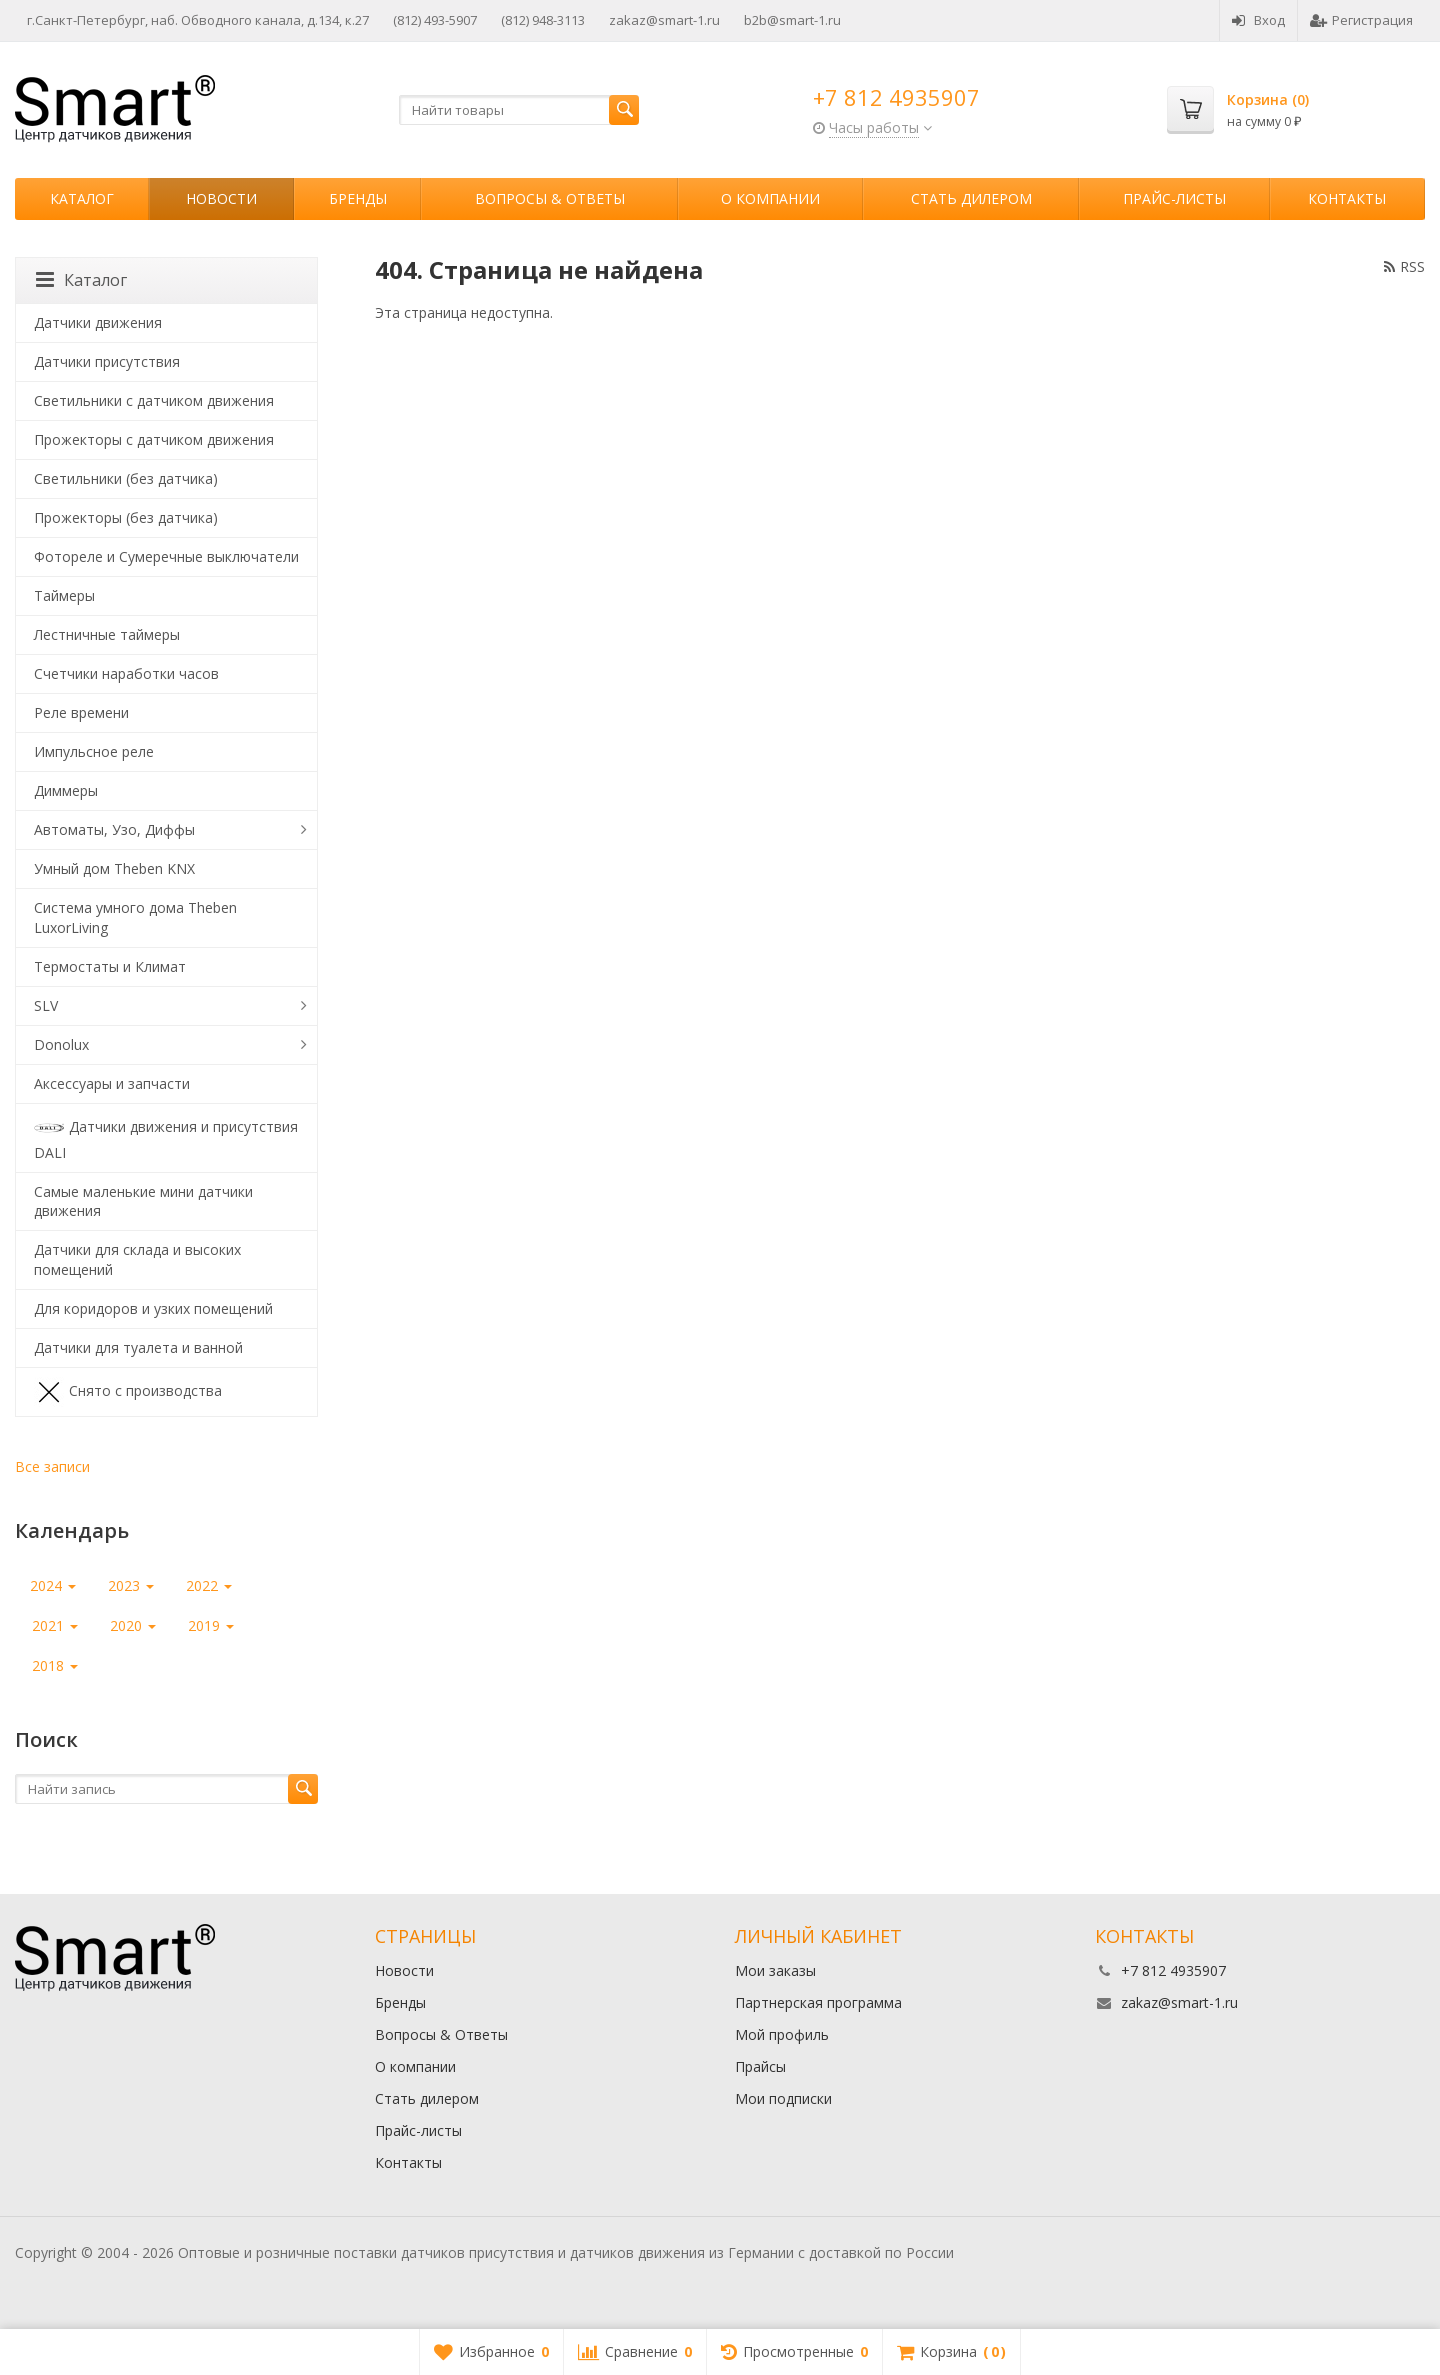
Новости (221, 198)
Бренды (358, 198)
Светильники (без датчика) (126, 478)
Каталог (82, 198)
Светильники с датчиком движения (154, 400)
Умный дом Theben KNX (114, 868)
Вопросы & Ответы (550, 198)
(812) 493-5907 (435, 20)
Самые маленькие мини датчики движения (143, 1201)
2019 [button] (211, 1625)
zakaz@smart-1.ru (664, 20)
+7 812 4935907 (896, 97)
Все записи (52, 1466)
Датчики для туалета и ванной (138, 1347)
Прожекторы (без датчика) (126, 517)
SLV (46, 1005)
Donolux (61, 1044)
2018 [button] (55, 1665)
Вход (1258, 20)
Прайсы (760, 2066)
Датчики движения (98, 322)
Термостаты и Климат (110, 966)
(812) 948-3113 (543, 20)
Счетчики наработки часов (126, 673)
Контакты (1347, 198)
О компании (770, 198)
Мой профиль (782, 2034)
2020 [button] (133, 1625)
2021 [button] (55, 1625)
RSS (1404, 266)
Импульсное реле (94, 751)
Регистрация (1361, 20)
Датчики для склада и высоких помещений (137, 1259)
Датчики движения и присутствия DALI (166, 1137)
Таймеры (64, 595)
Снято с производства (128, 1392)
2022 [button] (209, 1585)
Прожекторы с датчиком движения (154, 439)
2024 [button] (53, 1585)
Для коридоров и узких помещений (153, 1308)
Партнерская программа (818, 2002)
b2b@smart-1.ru (792, 20)
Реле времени (81, 712)
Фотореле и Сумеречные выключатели (166, 556)
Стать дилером (971, 198)
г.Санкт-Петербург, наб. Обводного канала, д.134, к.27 (198, 20)
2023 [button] (131, 1585)
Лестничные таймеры (107, 634)
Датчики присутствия (107, 361)
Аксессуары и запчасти (112, 1083)
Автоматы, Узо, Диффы (114, 829)
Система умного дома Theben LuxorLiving (135, 917)
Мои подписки (783, 2098)
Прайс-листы (1174, 198)
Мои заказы (775, 1970)
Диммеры (66, 790)
